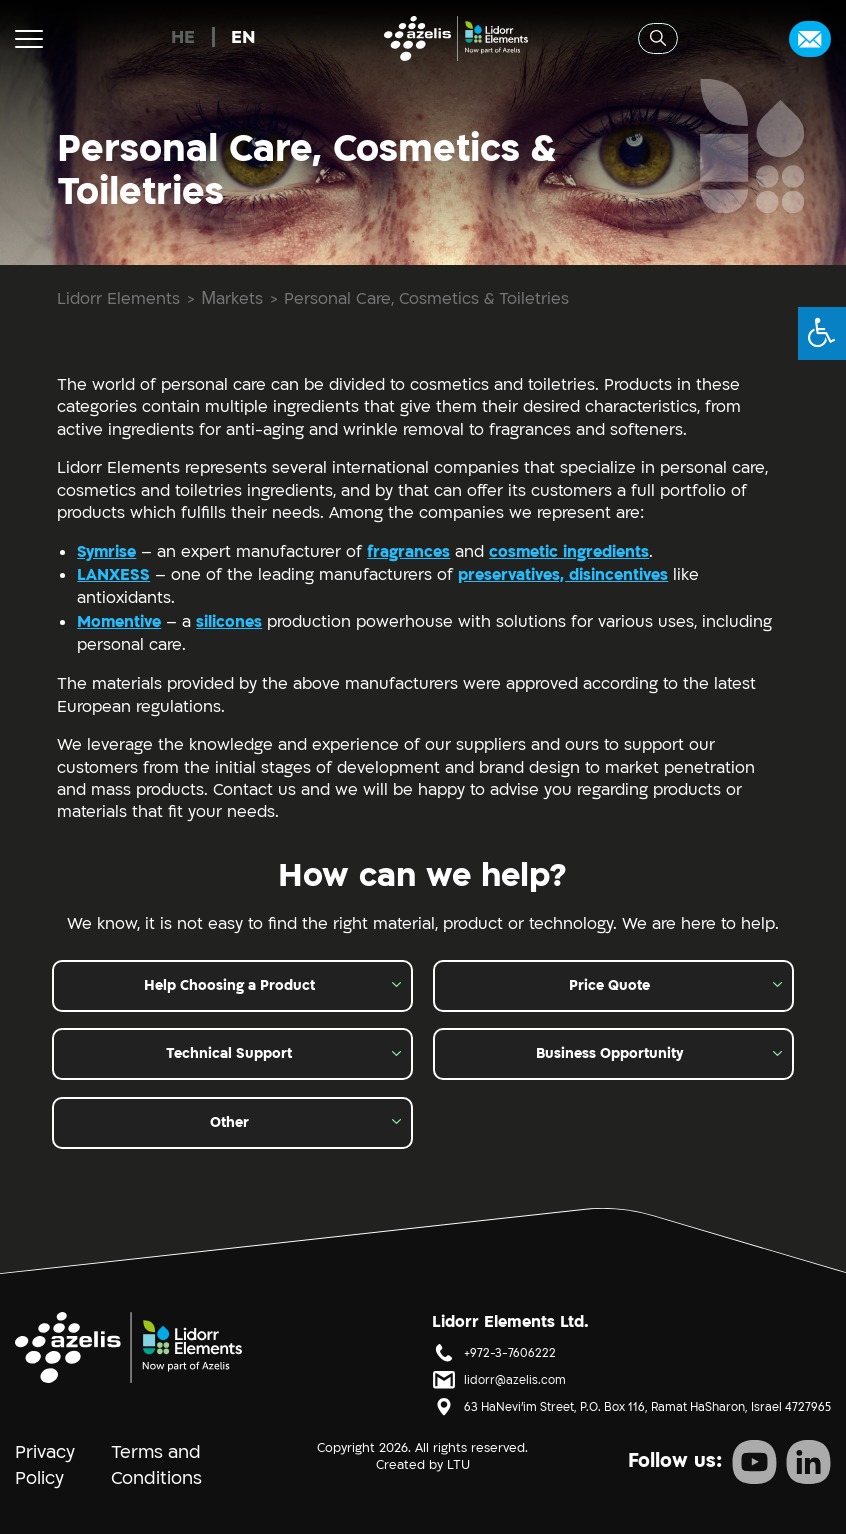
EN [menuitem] (243, 37)
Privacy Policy (45, 1465)
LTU (458, 1465)
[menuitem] (183, 38)
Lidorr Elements (118, 300)
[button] (822, 333)
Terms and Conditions (156, 1465)
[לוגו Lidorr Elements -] (456, 38)
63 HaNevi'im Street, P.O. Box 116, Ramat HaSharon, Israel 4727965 (647, 1407)
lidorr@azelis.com (515, 1380)
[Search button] (658, 38)
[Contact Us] (810, 39)
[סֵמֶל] (128, 1347)
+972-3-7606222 (510, 1353)
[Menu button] (29, 38)
